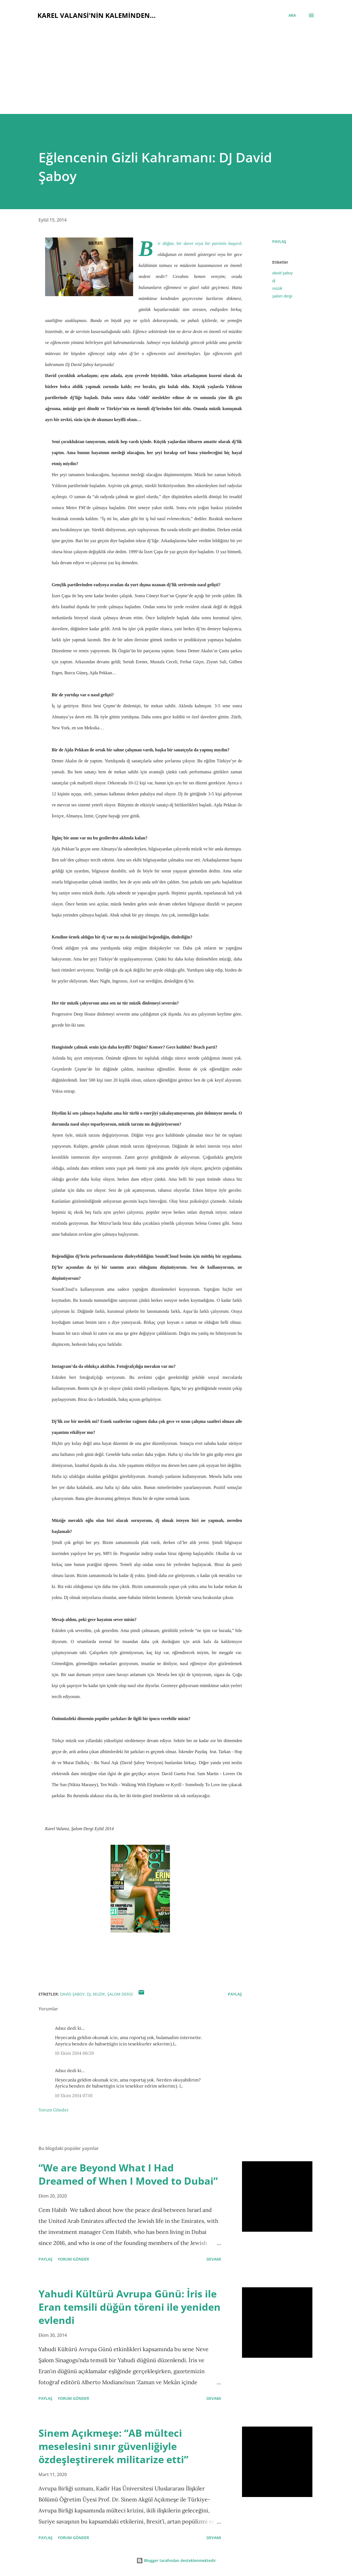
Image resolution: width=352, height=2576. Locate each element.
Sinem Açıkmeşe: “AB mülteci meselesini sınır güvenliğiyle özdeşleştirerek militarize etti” (113, 2446)
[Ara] (292, 15)
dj (273, 281)
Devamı (214, 2259)
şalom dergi (282, 296)
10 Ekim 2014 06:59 (74, 2053)
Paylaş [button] (279, 241)
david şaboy (282, 273)
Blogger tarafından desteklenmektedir (176, 2560)
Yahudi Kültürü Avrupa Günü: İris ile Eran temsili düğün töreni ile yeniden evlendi (129, 2307)
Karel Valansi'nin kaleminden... (96, 15)
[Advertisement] (176, 63)
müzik (277, 288)
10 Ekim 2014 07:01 (74, 2095)
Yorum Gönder (53, 2110)
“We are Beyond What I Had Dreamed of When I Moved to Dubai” (128, 2174)
